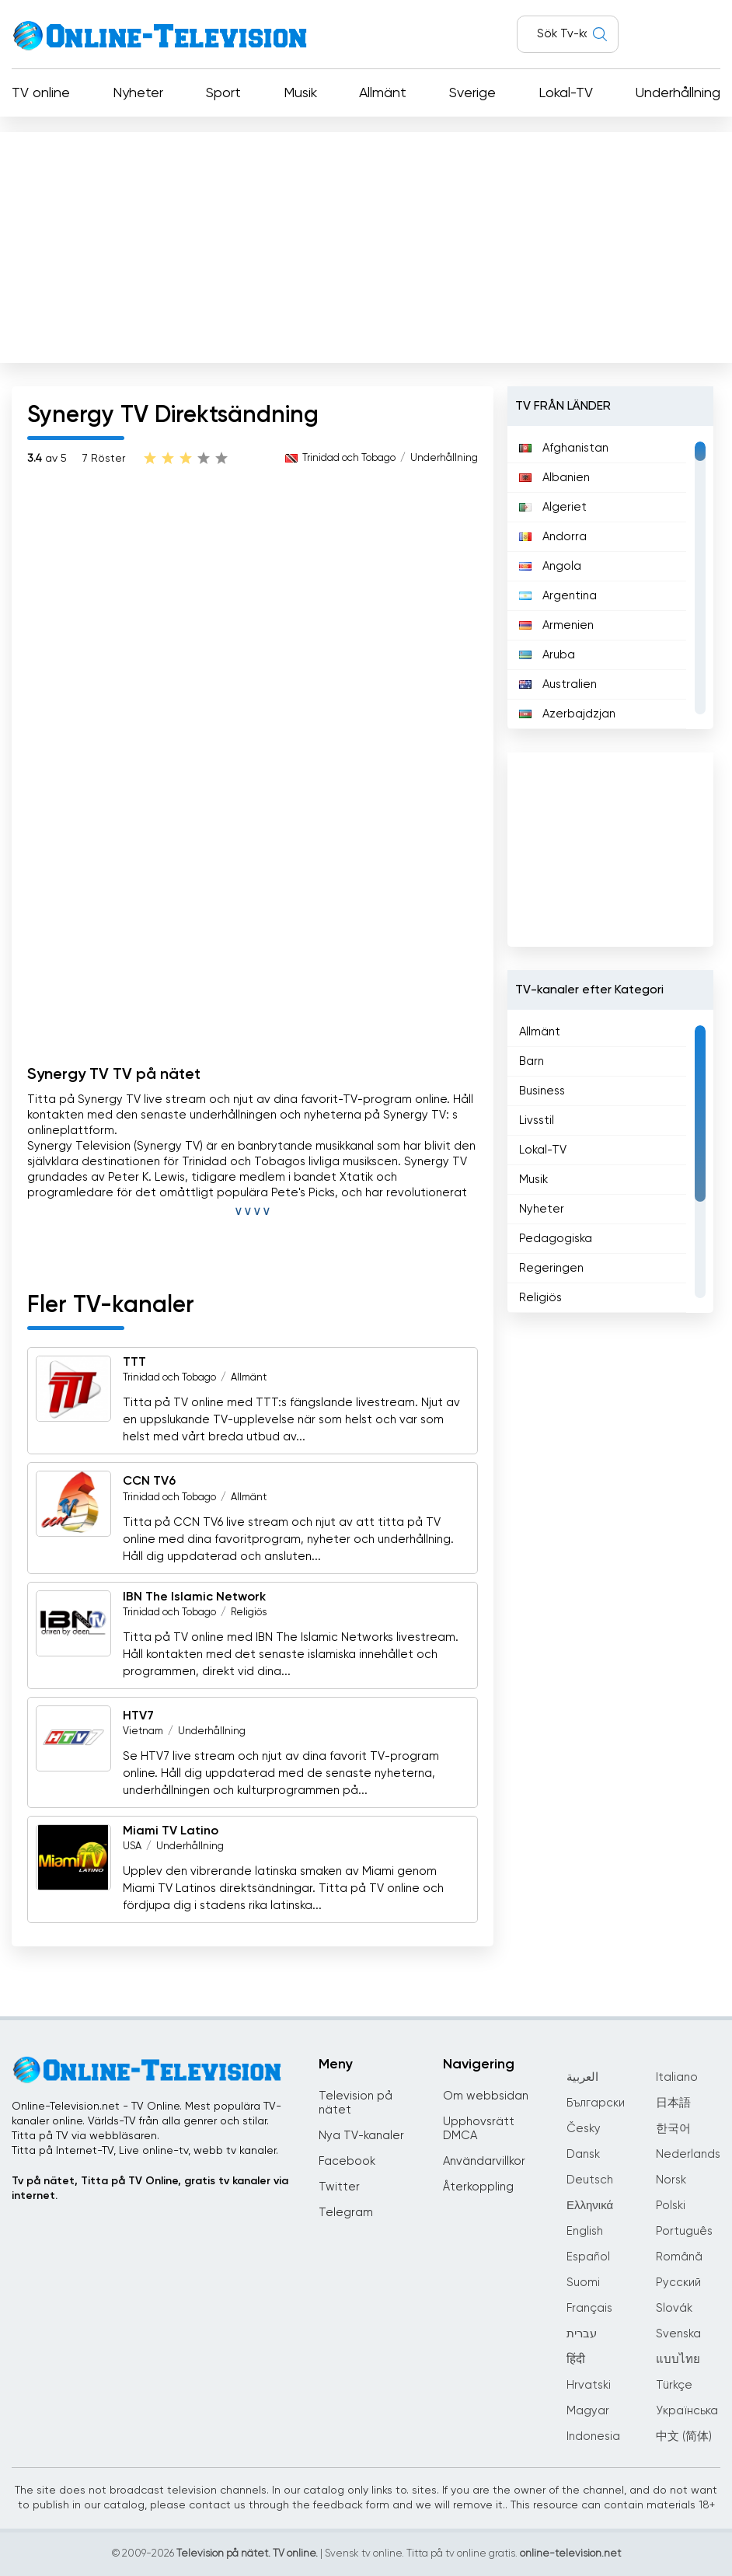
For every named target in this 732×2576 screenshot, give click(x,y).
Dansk (583, 2154)
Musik (300, 93)
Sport (223, 93)
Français (589, 2308)
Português (684, 2231)
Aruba (547, 655)
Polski (670, 2205)
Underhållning (678, 93)
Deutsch (589, 2180)
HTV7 (138, 1716)
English (584, 2231)
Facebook (347, 2161)
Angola (550, 566)
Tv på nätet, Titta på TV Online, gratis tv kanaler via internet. (150, 2188)
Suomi (583, 2282)
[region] (610, 577)
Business (542, 1091)
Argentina (558, 596)
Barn (531, 1061)
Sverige (472, 93)
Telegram (346, 2212)
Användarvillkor (484, 2161)
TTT (134, 1362)
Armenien (556, 625)
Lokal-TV (566, 93)
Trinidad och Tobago (349, 458)
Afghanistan (563, 448)
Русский (678, 2282)
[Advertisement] (366, 244)
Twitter (339, 2187)
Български (595, 2103)
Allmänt (382, 93)
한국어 (673, 2128)
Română (679, 2257)
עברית (581, 2334)
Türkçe (674, 2385)
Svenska (678, 2334)
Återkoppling (478, 2187)
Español (588, 2257)
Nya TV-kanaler (361, 2135)
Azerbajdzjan (567, 714)
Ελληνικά (589, 2205)
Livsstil (536, 1120)
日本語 (673, 2103)
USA (132, 1846)
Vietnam (143, 1731)
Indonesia (593, 2436)
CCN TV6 (149, 1482)
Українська (687, 2411)
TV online (41, 93)
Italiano (677, 2077)
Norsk (671, 2180)
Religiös (249, 1612)
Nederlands (688, 2154)
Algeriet (553, 507)
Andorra (553, 537)
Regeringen (551, 1268)
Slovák (674, 2308)
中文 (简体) (684, 2436)
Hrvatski (588, 2385)
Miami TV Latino (170, 1831)
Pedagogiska (555, 1238)
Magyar (587, 2411)
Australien (558, 684)
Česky (583, 2128)
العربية (582, 2077)
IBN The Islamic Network (194, 1597)
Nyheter (138, 93)
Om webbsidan (485, 2096)
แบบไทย (678, 2359)
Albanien (554, 477)
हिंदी (575, 2359)
